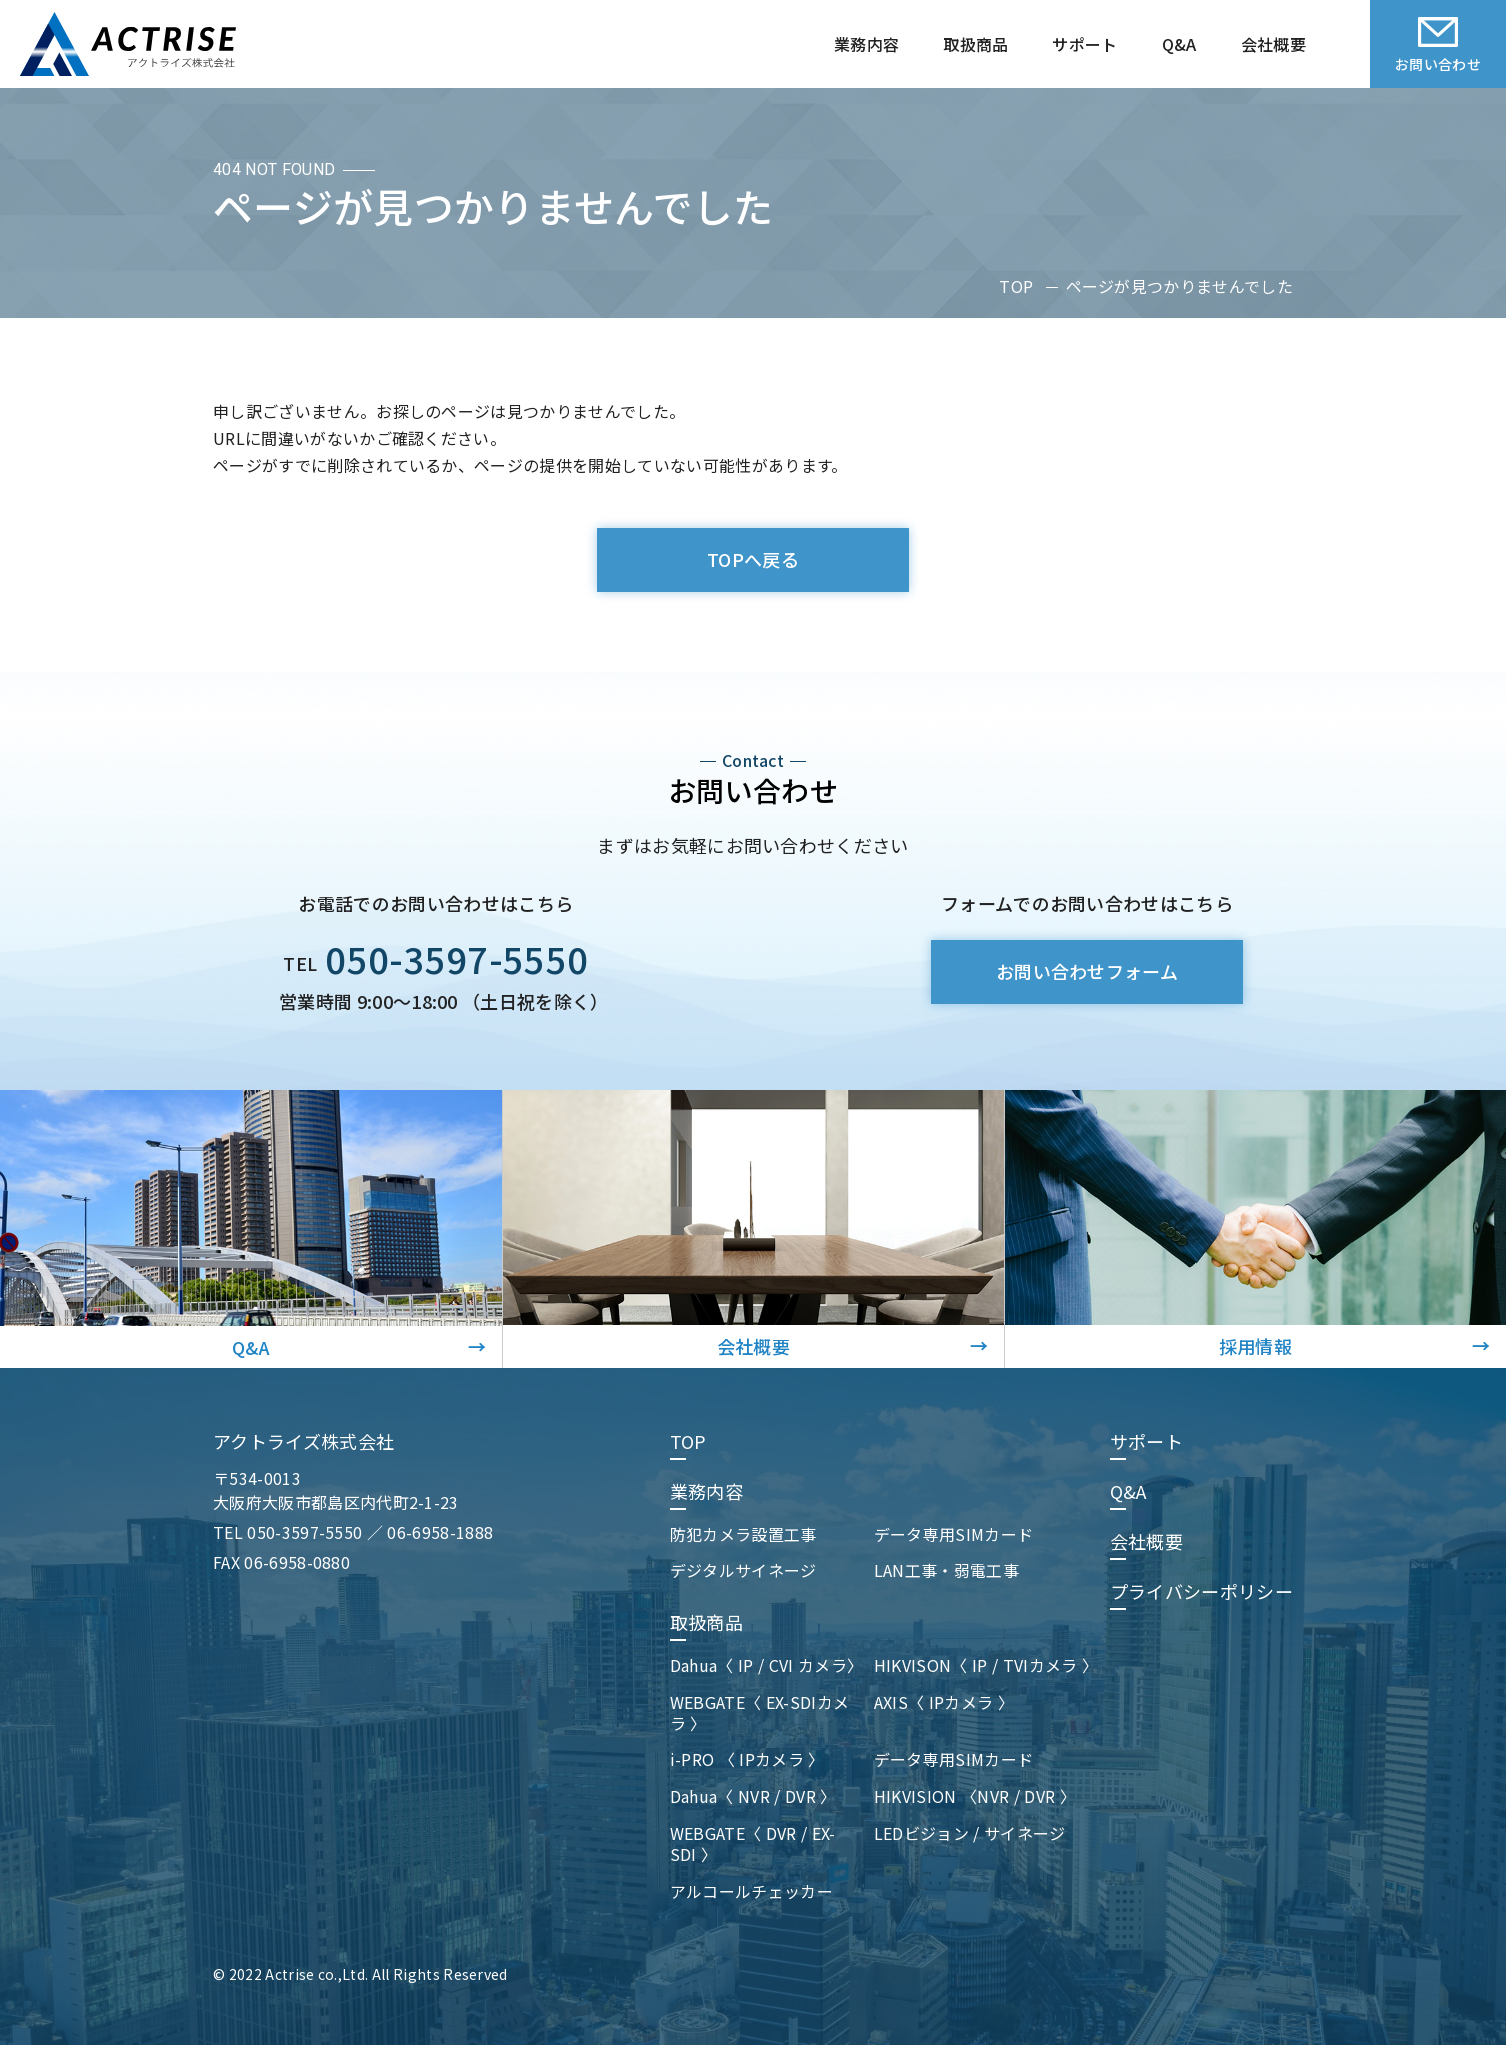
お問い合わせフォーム (1087, 971)
